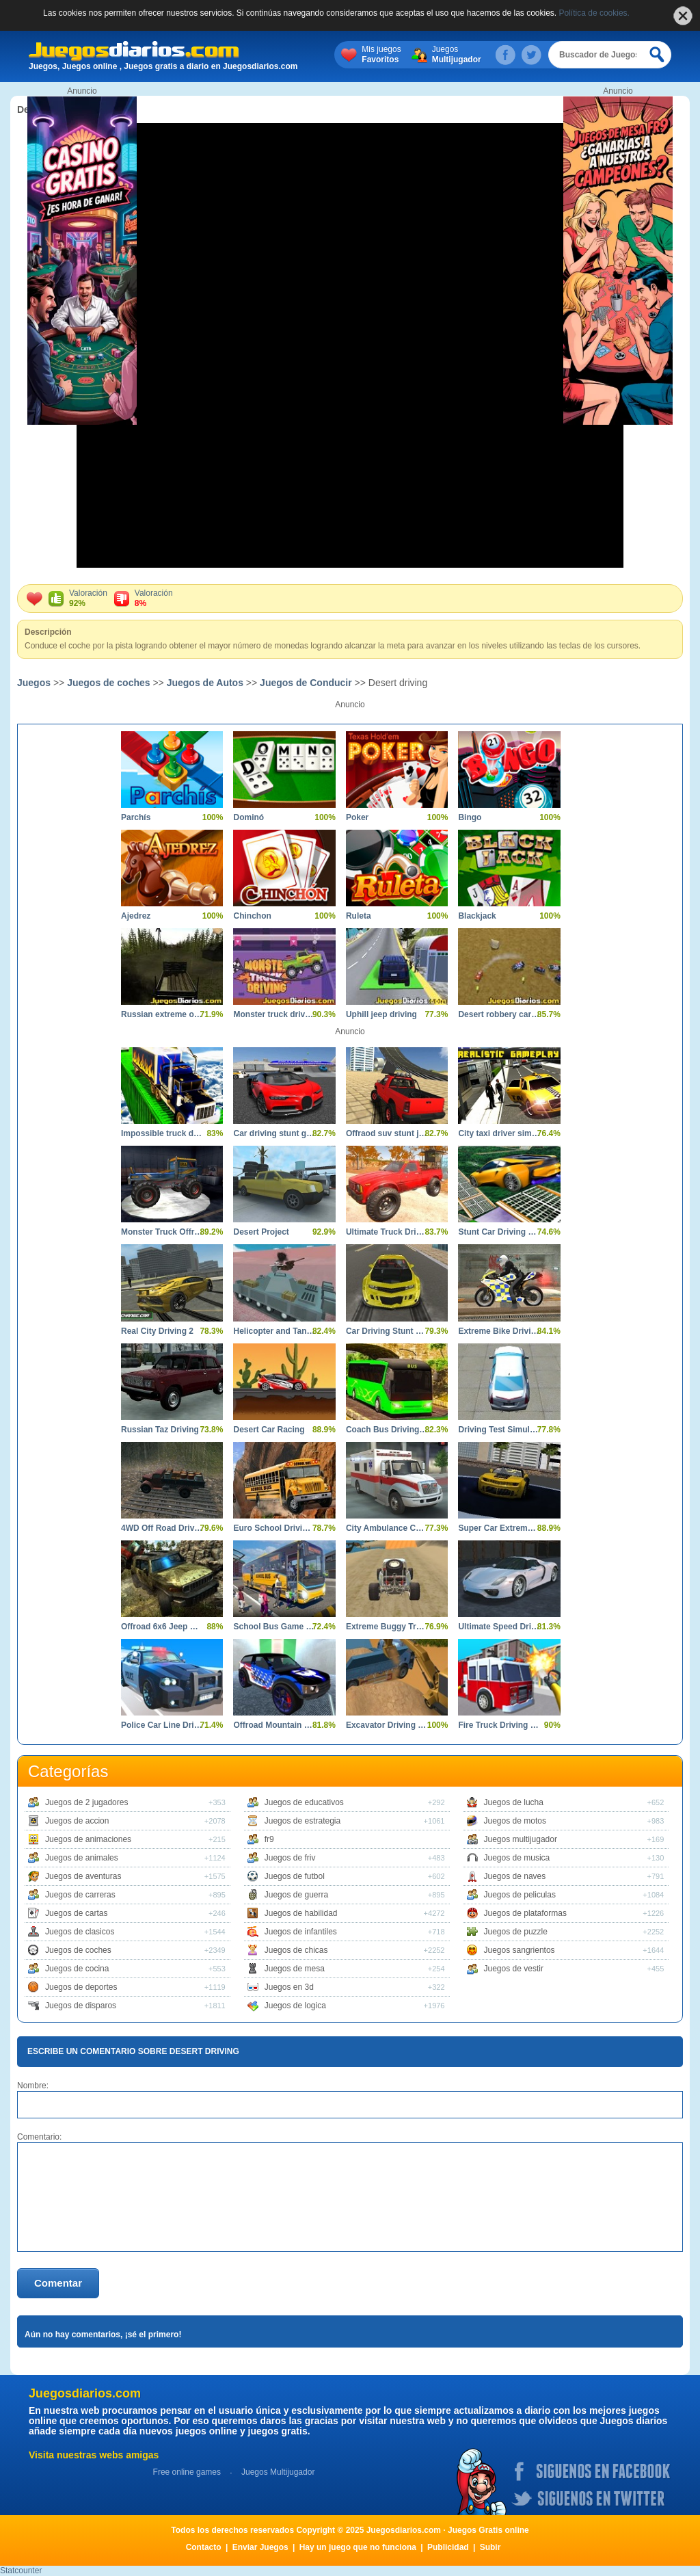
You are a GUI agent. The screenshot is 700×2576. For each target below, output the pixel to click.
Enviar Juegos (260, 2547)
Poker (357, 817)
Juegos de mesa (295, 1968)
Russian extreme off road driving (161, 1014)
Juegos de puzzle (516, 1931)
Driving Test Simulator (498, 1429)
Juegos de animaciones (88, 1839)
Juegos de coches (108, 682)
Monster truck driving (273, 1014)
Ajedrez (135, 916)
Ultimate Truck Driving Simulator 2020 (386, 1232)
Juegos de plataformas (525, 1913)
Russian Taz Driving (160, 1429)
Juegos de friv (290, 1858)
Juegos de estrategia (302, 1821)
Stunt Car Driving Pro (498, 1232)
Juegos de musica (517, 1858)
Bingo (469, 817)
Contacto (203, 2547)
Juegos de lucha (513, 1802)
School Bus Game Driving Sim (273, 1626)
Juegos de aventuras (83, 1876)
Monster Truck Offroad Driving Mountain (161, 1232)
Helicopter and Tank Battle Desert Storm (273, 1331)
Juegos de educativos (304, 1802)
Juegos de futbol (295, 1876)
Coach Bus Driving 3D (386, 1429)
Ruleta (358, 916)
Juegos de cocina (77, 1968)
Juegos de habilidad (301, 1913)
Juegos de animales (81, 1858)
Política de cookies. (594, 13)
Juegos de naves (515, 1876)
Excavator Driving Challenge (386, 1725)
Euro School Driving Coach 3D (273, 1528)
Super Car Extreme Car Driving (498, 1528)
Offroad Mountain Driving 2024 (273, 1725)
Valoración (88, 598)
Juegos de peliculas (520, 1895)
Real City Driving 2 (157, 1331)
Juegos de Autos (205, 682)
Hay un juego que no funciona (357, 2547)
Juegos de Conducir (306, 682)
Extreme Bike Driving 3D (498, 1331)
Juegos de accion (77, 1821)
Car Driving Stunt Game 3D (386, 1331)
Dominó (248, 817)
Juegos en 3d (289, 1987)
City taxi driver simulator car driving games (498, 1133)
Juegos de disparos (80, 2005)
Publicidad (448, 2547)
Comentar (58, 2283)
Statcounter (21, 2570)
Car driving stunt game (273, 1133)
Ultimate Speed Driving (498, 1626)
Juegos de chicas (296, 1950)
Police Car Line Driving (161, 1725)
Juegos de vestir (513, 1968)
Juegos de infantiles (301, 1931)
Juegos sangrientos (519, 1950)
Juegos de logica (295, 2005)
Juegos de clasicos (79, 1931)
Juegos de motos (515, 1821)
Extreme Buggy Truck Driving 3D (386, 1626)
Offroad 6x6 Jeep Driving (161, 1626)
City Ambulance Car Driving (386, 1528)
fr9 (269, 1839)
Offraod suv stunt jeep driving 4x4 (386, 1133)
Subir (490, 2547)
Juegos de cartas (76, 1913)
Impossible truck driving (161, 1133)
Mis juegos (381, 54)
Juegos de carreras (80, 1895)
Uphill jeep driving (381, 1014)
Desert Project (260, 1232)
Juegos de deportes (81, 1987)
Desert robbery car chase (498, 1014)
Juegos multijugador (520, 1839)
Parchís (135, 817)
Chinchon (252, 916)
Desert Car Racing (268, 1429)
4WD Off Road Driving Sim (161, 1528)
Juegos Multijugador (277, 2472)
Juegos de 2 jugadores (86, 1802)
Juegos (456, 54)
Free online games (187, 2472)
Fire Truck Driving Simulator (498, 1725)
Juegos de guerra (296, 1895)
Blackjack (477, 916)
